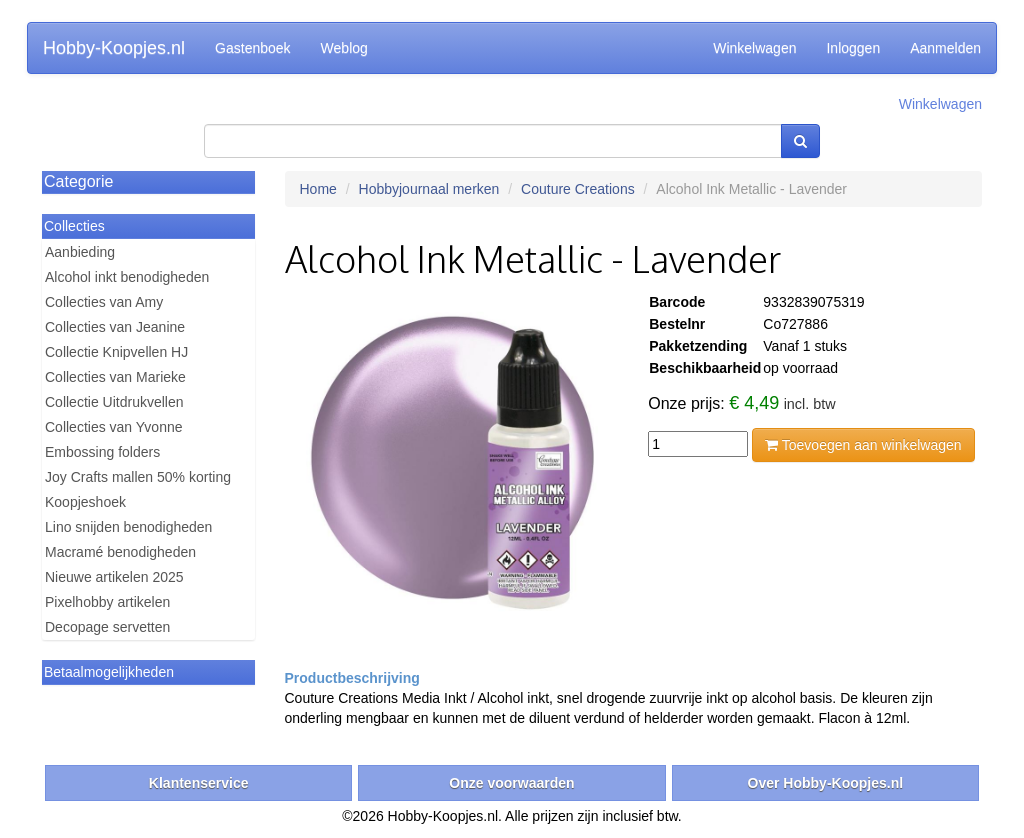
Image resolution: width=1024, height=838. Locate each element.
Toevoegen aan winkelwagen (863, 445)
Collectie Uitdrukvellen (114, 402)
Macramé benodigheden (120, 552)
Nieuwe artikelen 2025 (114, 577)
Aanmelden (945, 48)
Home (318, 189)
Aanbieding (80, 252)
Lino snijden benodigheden (128, 527)
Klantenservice (199, 783)
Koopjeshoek (85, 502)
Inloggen (853, 48)
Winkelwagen (754, 48)
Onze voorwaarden (511, 783)
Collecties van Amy (104, 302)
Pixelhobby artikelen (107, 602)
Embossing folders (102, 452)
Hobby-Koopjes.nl (114, 48)
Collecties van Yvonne (114, 427)
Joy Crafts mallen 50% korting (138, 477)
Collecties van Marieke (115, 377)
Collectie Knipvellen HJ (116, 352)
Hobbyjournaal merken (429, 189)
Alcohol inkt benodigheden (127, 277)
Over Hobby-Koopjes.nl (826, 783)
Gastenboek (253, 48)
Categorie (78, 181)
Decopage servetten (107, 627)
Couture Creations (578, 189)
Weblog (344, 48)
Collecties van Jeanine (115, 327)
